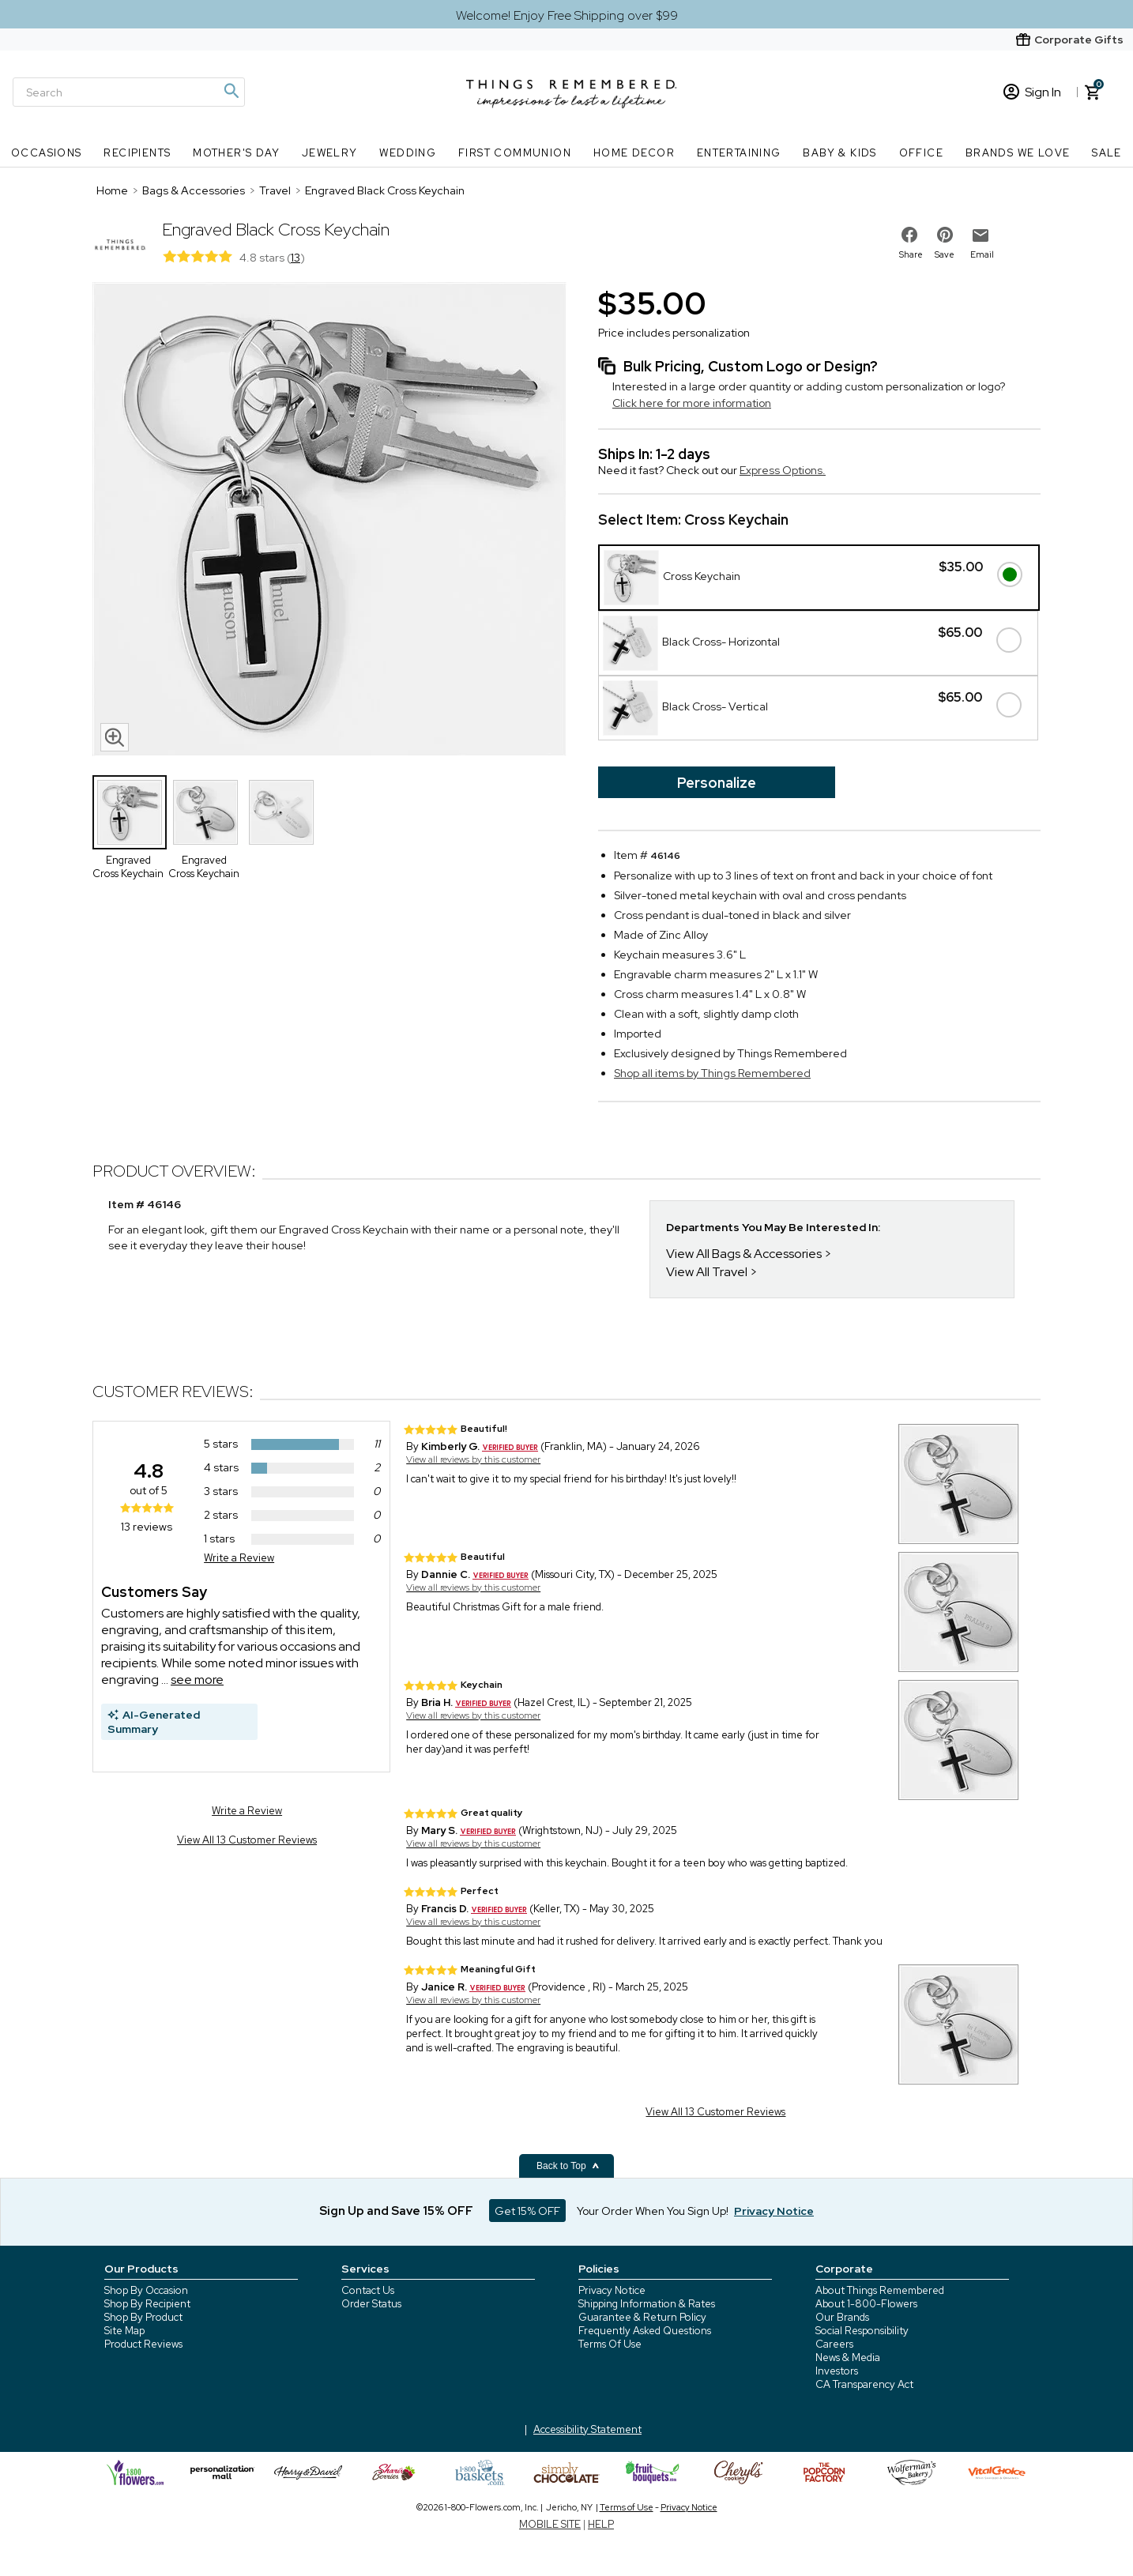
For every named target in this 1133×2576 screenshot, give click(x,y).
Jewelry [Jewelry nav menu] (330, 153)
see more (197, 1679)
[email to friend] (980, 235)
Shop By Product (143, 2317)
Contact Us (367, 2290)
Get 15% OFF (527, 2211)
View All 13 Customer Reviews (247, 1840)
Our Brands (842, 2317)
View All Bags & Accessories (744, 1253)
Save (944, 254)
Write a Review (239, 1558)
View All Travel (706, 1272)
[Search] (129, 92)
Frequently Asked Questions (644, 2330)
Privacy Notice (612, 2290)
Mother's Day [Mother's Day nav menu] (236, 153)
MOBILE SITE (550, 2524)
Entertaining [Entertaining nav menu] (739, 153)
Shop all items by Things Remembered (712, 1073)
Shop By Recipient (147, 2303)
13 (295, 257)
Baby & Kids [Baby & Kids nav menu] (839, 153)
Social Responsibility (862, 2330)
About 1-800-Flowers (866, 2303)
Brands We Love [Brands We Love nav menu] (1018, 153)
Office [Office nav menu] (921, 153)
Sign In (1032, 92)
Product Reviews (143, 2344)
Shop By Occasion (146, 2290)
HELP (601, 2524)
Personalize (716, 783)
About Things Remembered (879, 2290)
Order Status (371, 2303)
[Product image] (329, 520)
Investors (836, 2371)
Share (911, 254)
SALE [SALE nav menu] (1107, 153)
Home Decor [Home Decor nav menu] (634, 153)
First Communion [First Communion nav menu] (514, 153)
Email (982, 254)
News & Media (847, 2357)
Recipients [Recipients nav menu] (137, 153)
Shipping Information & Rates (646, 2303)
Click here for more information (691, 403)
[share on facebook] (909, 235)
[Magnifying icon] (230, 90)
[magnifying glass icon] (114, 737)
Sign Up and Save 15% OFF (396, 2211)
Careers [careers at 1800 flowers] (834, 2344)
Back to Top (568, 2165)
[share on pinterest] (945, 235)
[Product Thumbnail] (129, 812)
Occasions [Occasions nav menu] (46, 153)
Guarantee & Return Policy (642, 2317)
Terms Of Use (610, 2344)
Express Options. (783, 470)
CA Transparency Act (864, 2384)
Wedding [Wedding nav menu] (407, 153)
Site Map (124, 2330)
